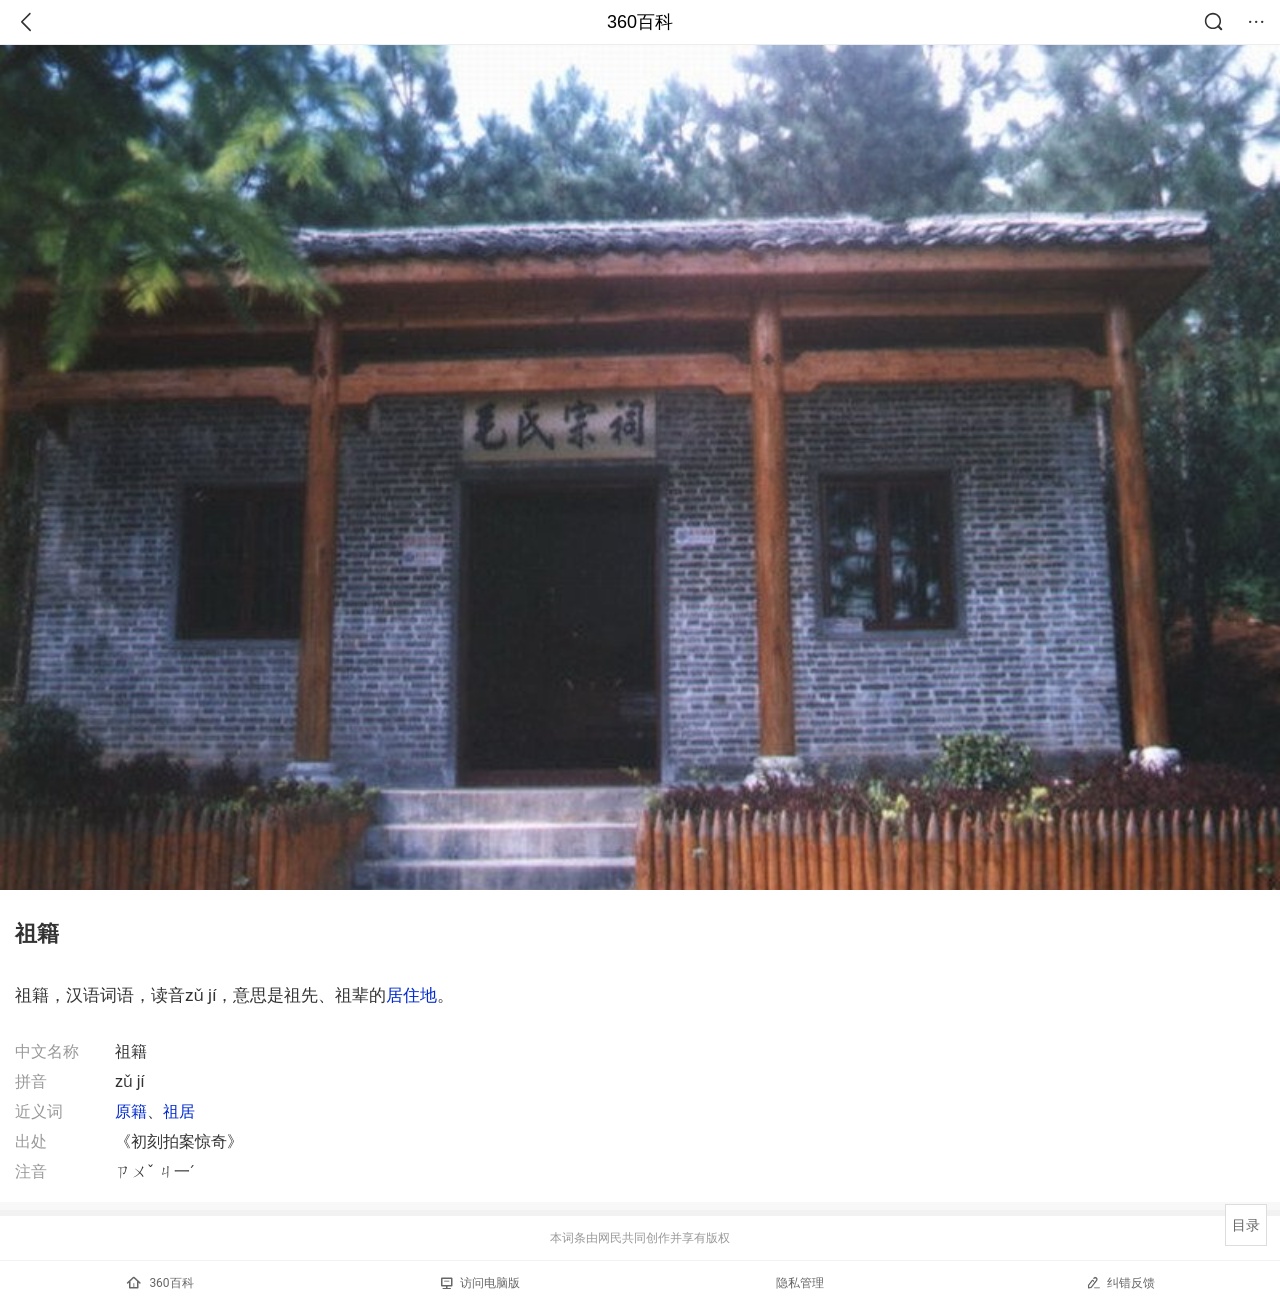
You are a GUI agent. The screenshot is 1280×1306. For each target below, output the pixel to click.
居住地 (411, 995)
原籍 (131, 1111)
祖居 (179, 1111)
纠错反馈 (1120, 1282)
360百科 (640, 22)
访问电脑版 (480, 1283)
